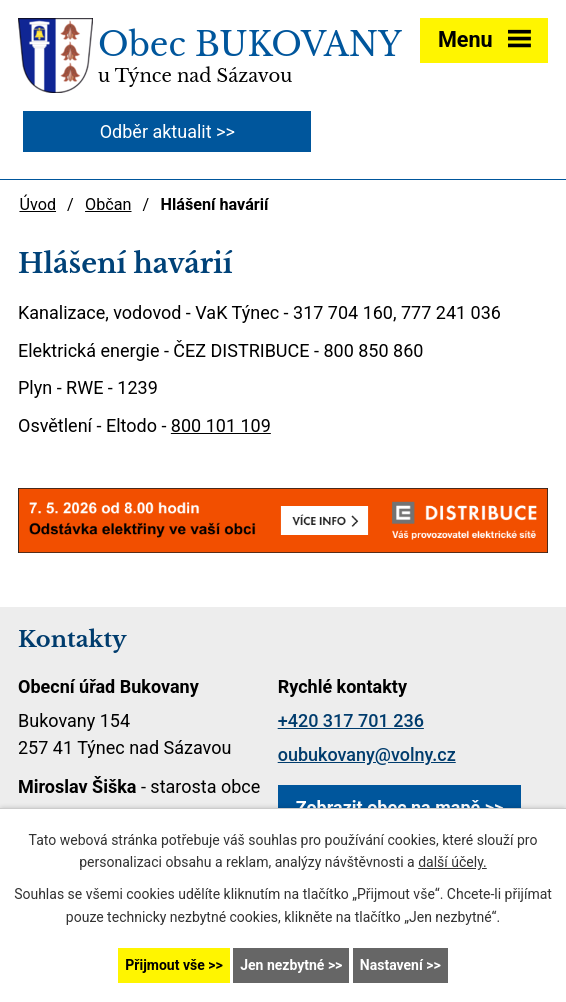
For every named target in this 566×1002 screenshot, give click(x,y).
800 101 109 (221, 425)
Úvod (37, 204)
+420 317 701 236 (351, 720)
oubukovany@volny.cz (367, 754)
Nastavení (391, 965)
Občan (108, 204)
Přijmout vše (164, 965)
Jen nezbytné (282, 965)
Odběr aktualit (156, 131)
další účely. (452, 863)
